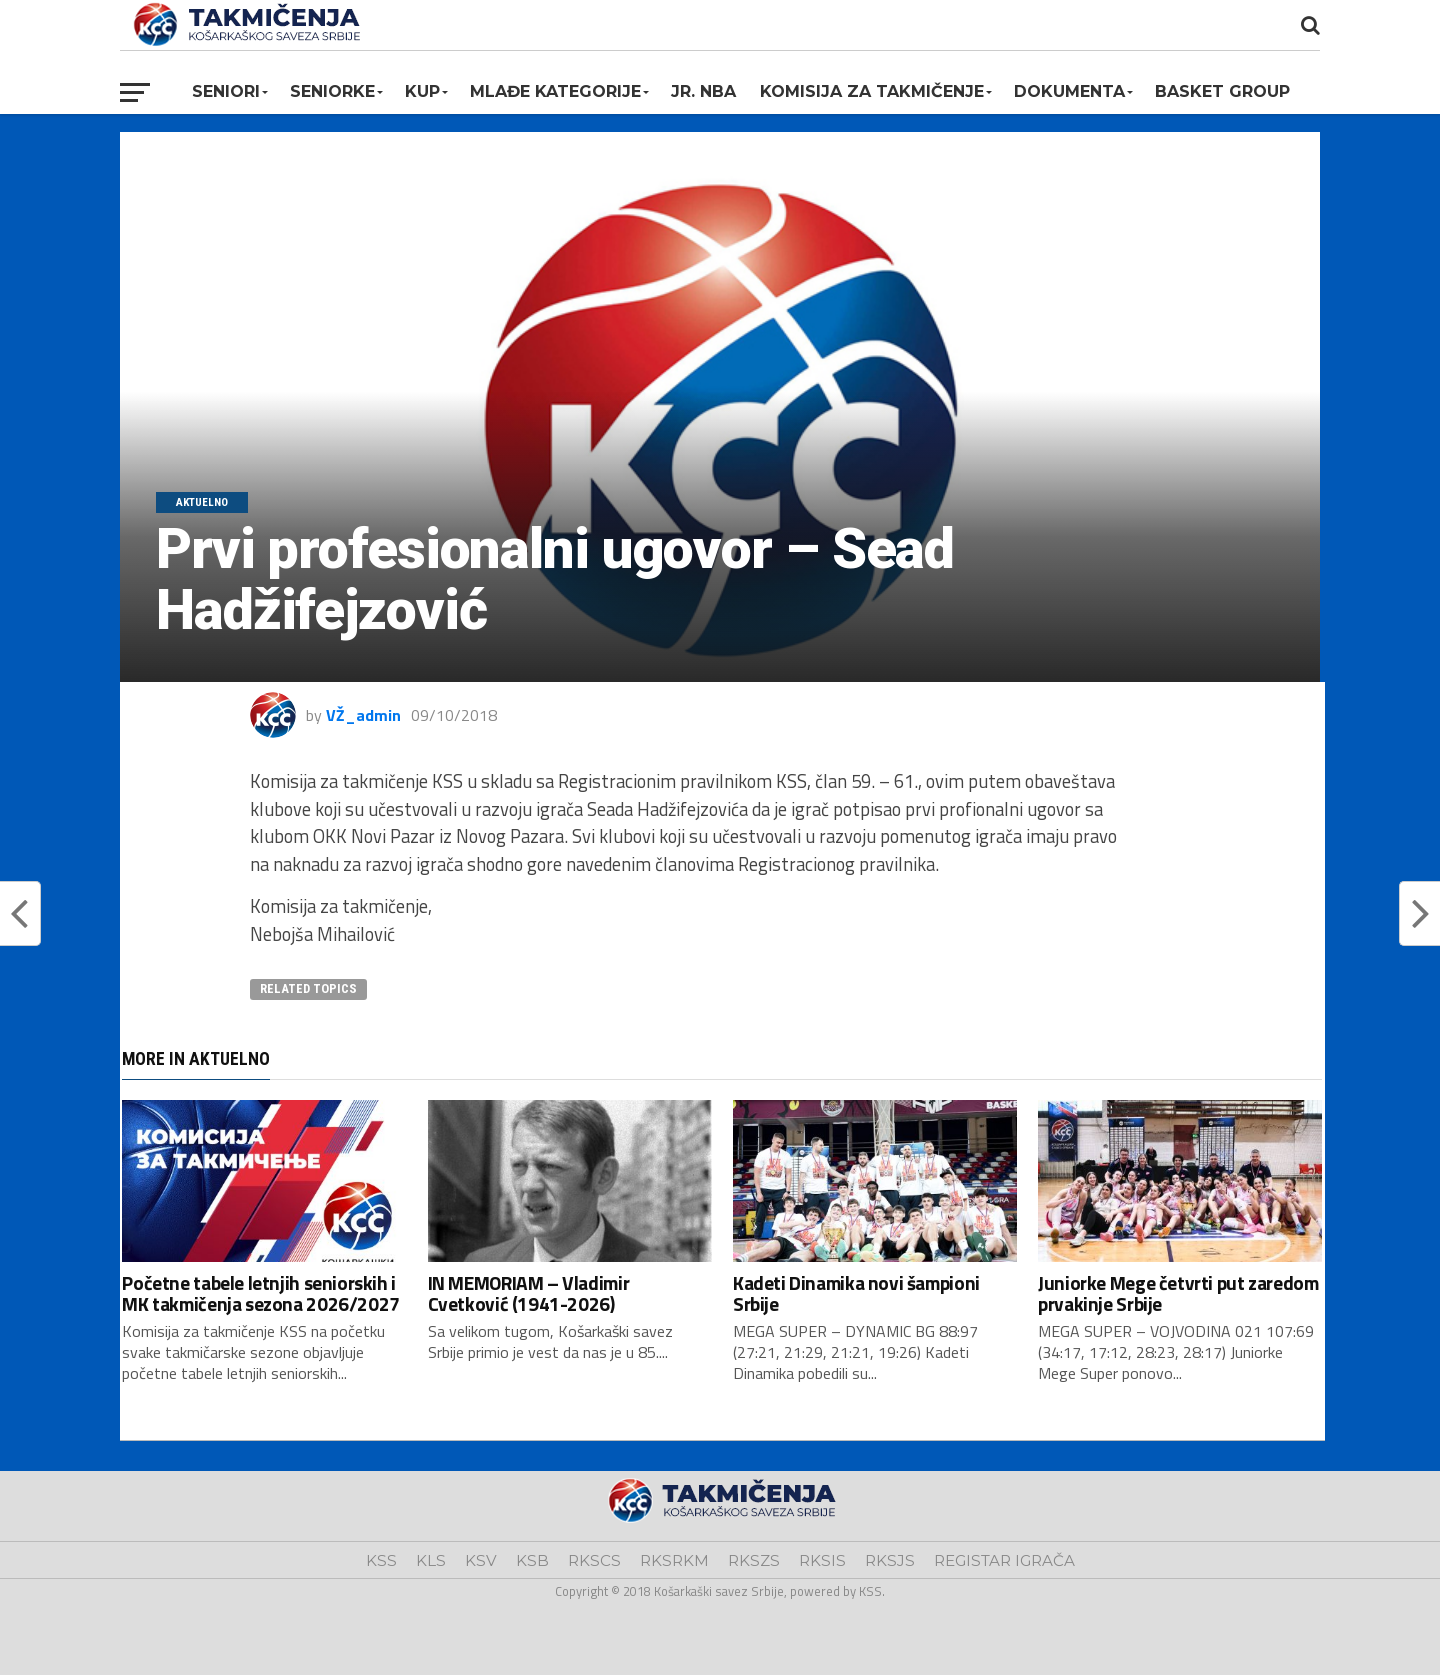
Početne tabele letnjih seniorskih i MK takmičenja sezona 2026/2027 (260, 1293)
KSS (381, 1560)
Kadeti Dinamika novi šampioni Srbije (856, 1293)
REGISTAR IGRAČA (1004, 1560)
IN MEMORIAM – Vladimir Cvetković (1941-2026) (529, 1293)
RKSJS (890, 1560)
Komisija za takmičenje (872, 91)
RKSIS (822, 1560)
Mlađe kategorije (555, 91)
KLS (431, 1560)
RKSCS (594, 1560)
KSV (481, 1560)
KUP (422, 91)
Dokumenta (1069, 91)
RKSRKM (674, 1560)
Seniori (226, 91)
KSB (532, 1560)
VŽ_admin (363, 715)
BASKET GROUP (1222, 91)
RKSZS (754, 1560)
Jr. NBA (703, 91)
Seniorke (332, 91)
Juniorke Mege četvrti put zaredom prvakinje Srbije (1178, 1293)
